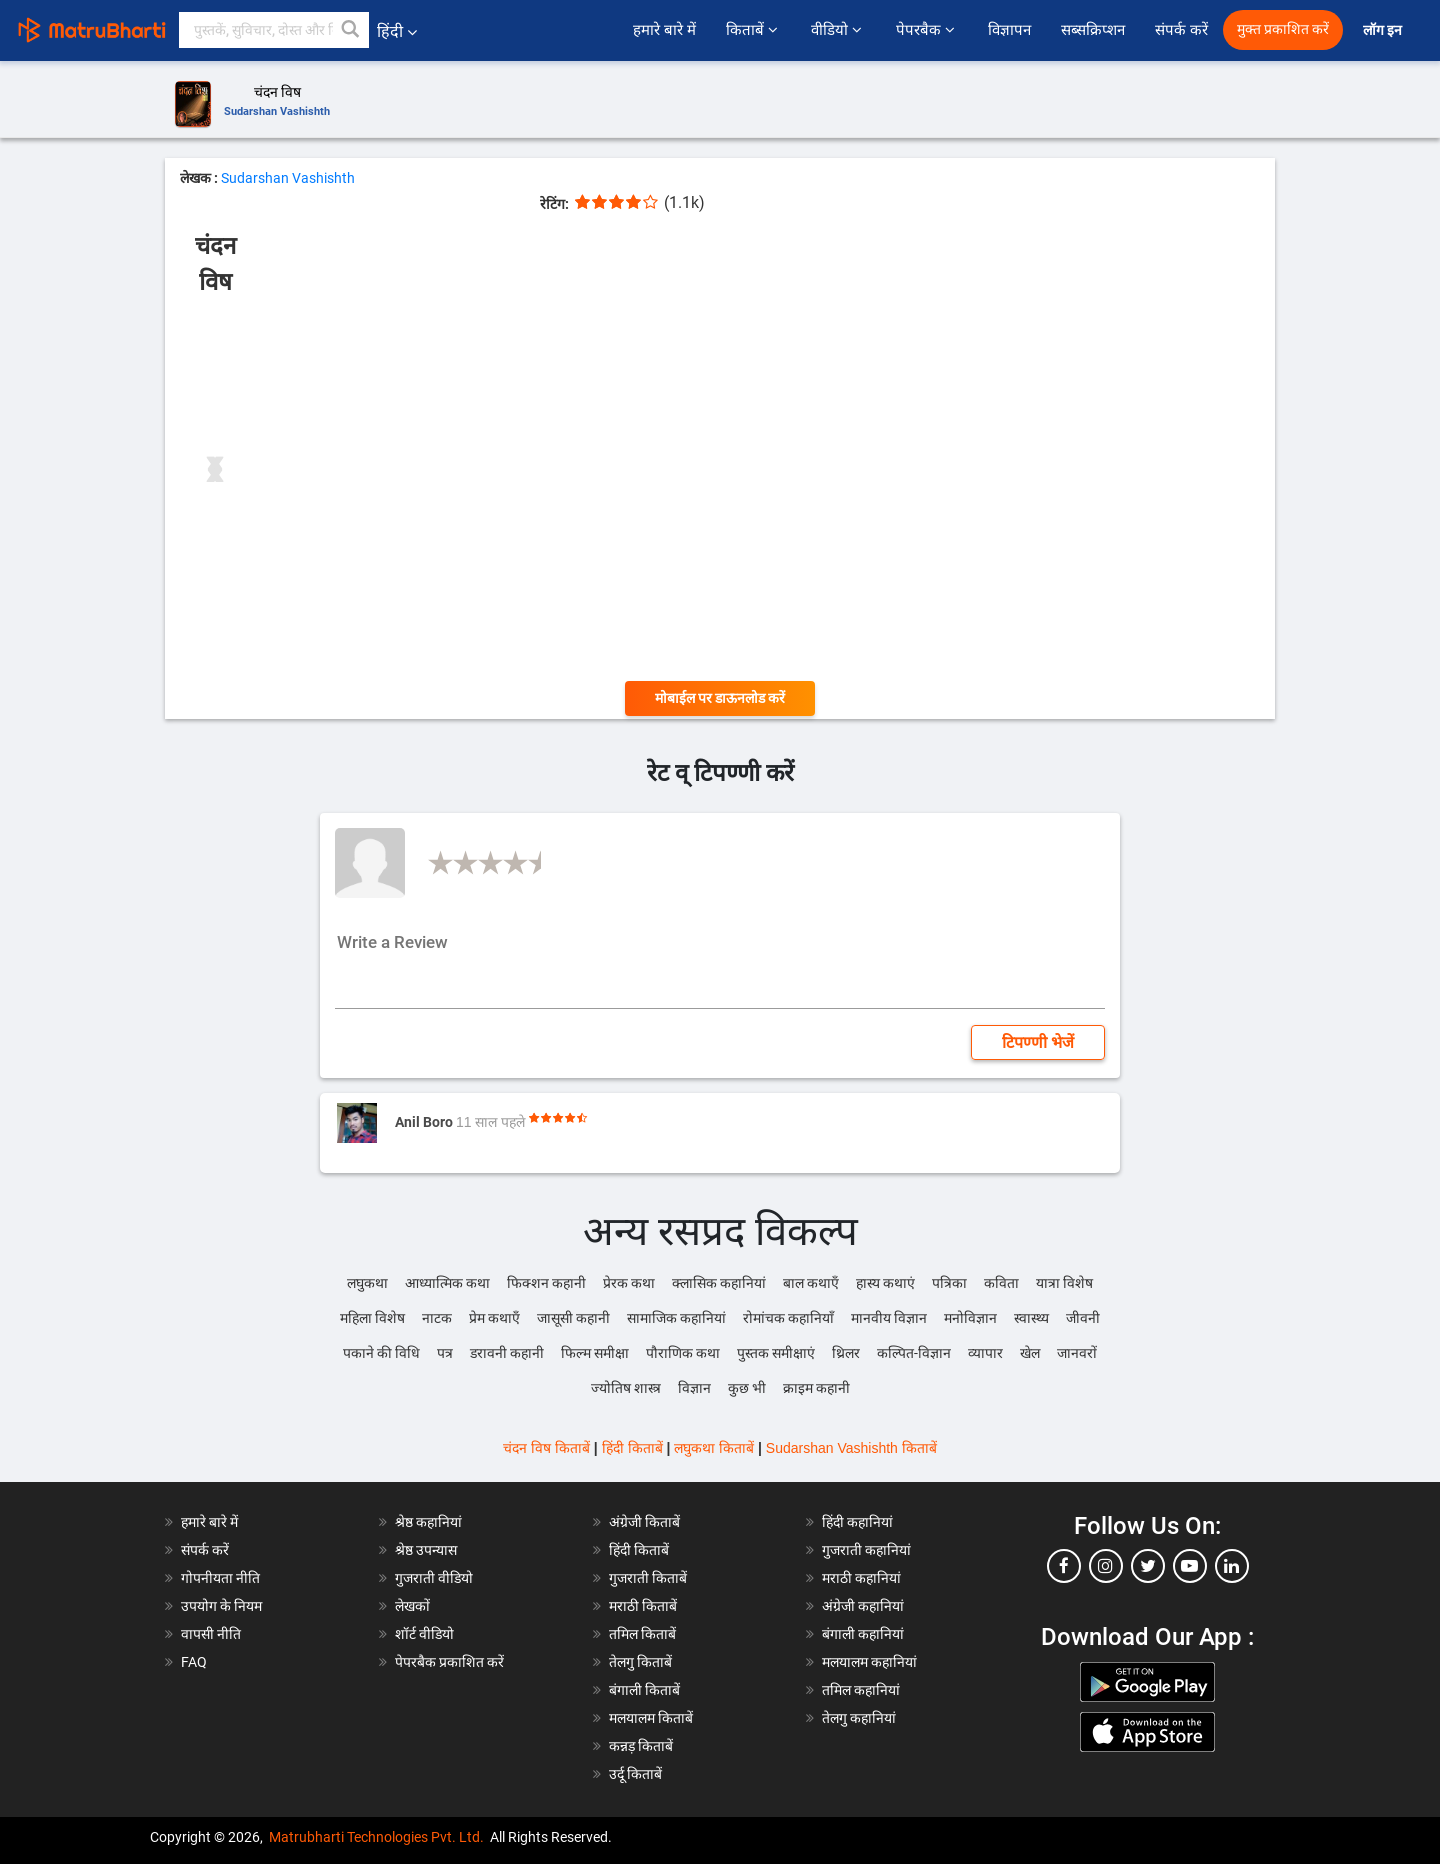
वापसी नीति (211, 1634)
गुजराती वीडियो (434, 1578)
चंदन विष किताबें (546, 1448)
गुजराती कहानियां (866, 1550)
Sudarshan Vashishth (277, 111)
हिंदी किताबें (632, 1448)
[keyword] (274, 30)
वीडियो (838, 30)
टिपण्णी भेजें (1038, 1042)
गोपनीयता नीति (220, 1578)
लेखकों (412, 1606)
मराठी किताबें (643, 1606)
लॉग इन (1384, 30)
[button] (351, 30)
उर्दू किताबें (635, 1774)
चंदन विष (277, 92)
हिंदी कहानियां (857, 1522)
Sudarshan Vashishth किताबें (851, 1448)
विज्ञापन (1009, 30)
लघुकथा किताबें (714, 1448)
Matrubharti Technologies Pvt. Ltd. (376, 1837)
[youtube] (1190, 1566)
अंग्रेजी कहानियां (863, 1606)
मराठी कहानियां (861, 1578)
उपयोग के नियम (221, 1606)
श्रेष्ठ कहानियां (428, 1522)
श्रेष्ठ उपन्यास (426, 1550)
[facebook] (1064, 1566)
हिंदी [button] (397, 31)
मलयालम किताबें (651, 1718)
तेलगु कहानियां (859, 1718)
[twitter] (1148, 1566)
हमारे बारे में (664, 30)
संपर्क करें (1181, 30)
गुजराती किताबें (648, 1578)
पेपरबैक (927, 30)
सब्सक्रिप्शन (1093, 30)
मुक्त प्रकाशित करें (1283, 29)
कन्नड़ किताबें (641, 1746)
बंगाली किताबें (644, 1690)
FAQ (194, 1662)
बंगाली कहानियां (863, 1634)
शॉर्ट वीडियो (424, 1634)
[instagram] (1106, 1566)
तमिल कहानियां (861, 1690)
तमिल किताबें (642, 1634)
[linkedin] (1232, 1566)
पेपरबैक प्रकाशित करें (449, 1662)
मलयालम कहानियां (869, 1662)
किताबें (753, 30)
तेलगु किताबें (640, 1662)
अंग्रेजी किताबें (644, 1522)
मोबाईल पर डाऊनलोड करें (720, 698)
